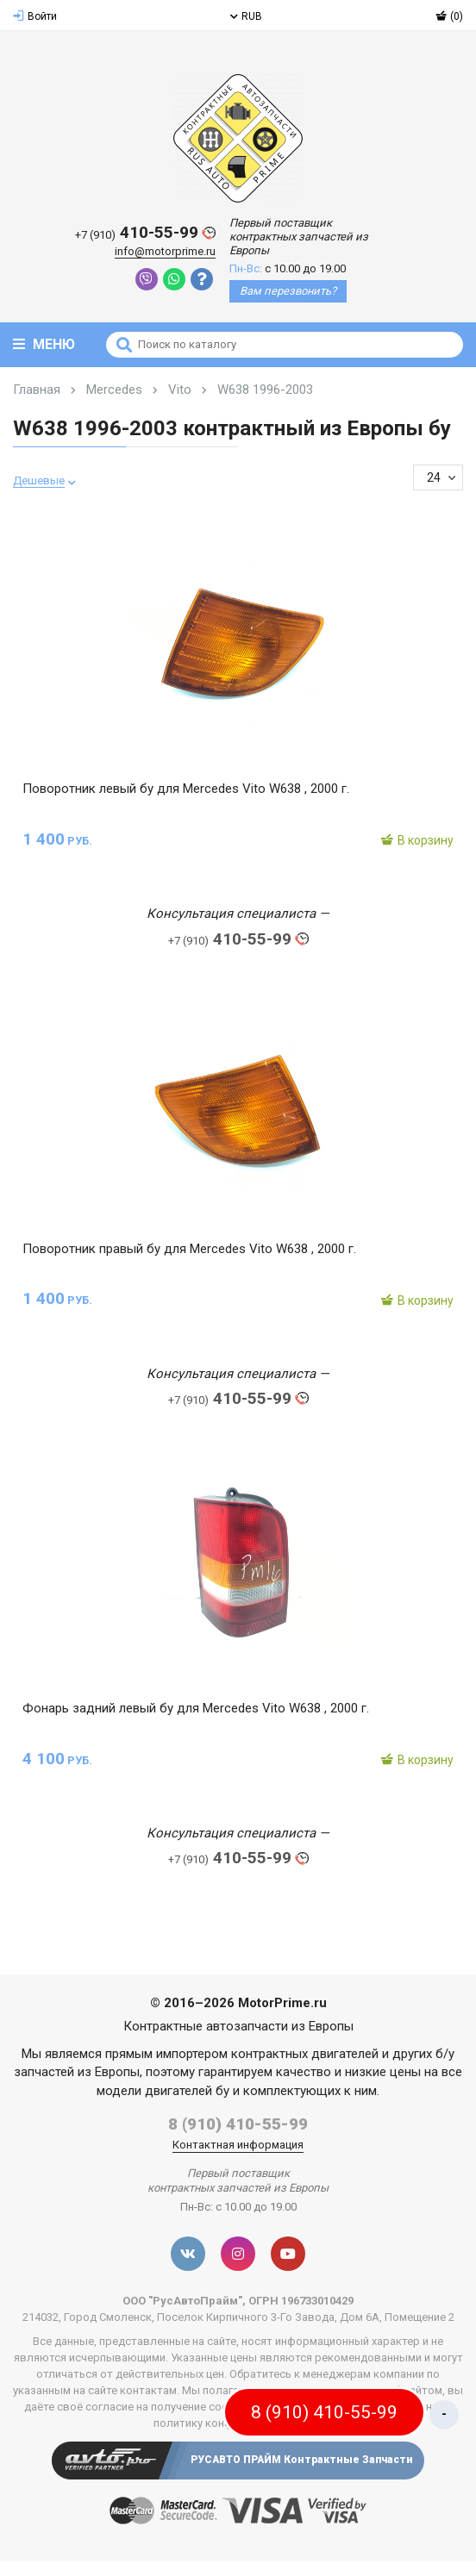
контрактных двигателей (305, 2053)
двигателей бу (187, 2091)
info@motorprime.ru (165, 251)
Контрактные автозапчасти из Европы (238, 2026)
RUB (246, 16)
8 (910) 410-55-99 (238, 2124)
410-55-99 (145, 233)
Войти (35, 16)
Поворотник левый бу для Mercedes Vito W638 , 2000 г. (185, 788)
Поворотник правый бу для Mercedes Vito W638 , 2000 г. (189, 1249)
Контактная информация (238, 2144)
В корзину (417, 840)
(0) (449, 16)
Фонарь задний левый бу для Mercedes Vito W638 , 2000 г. (195, 1708)
